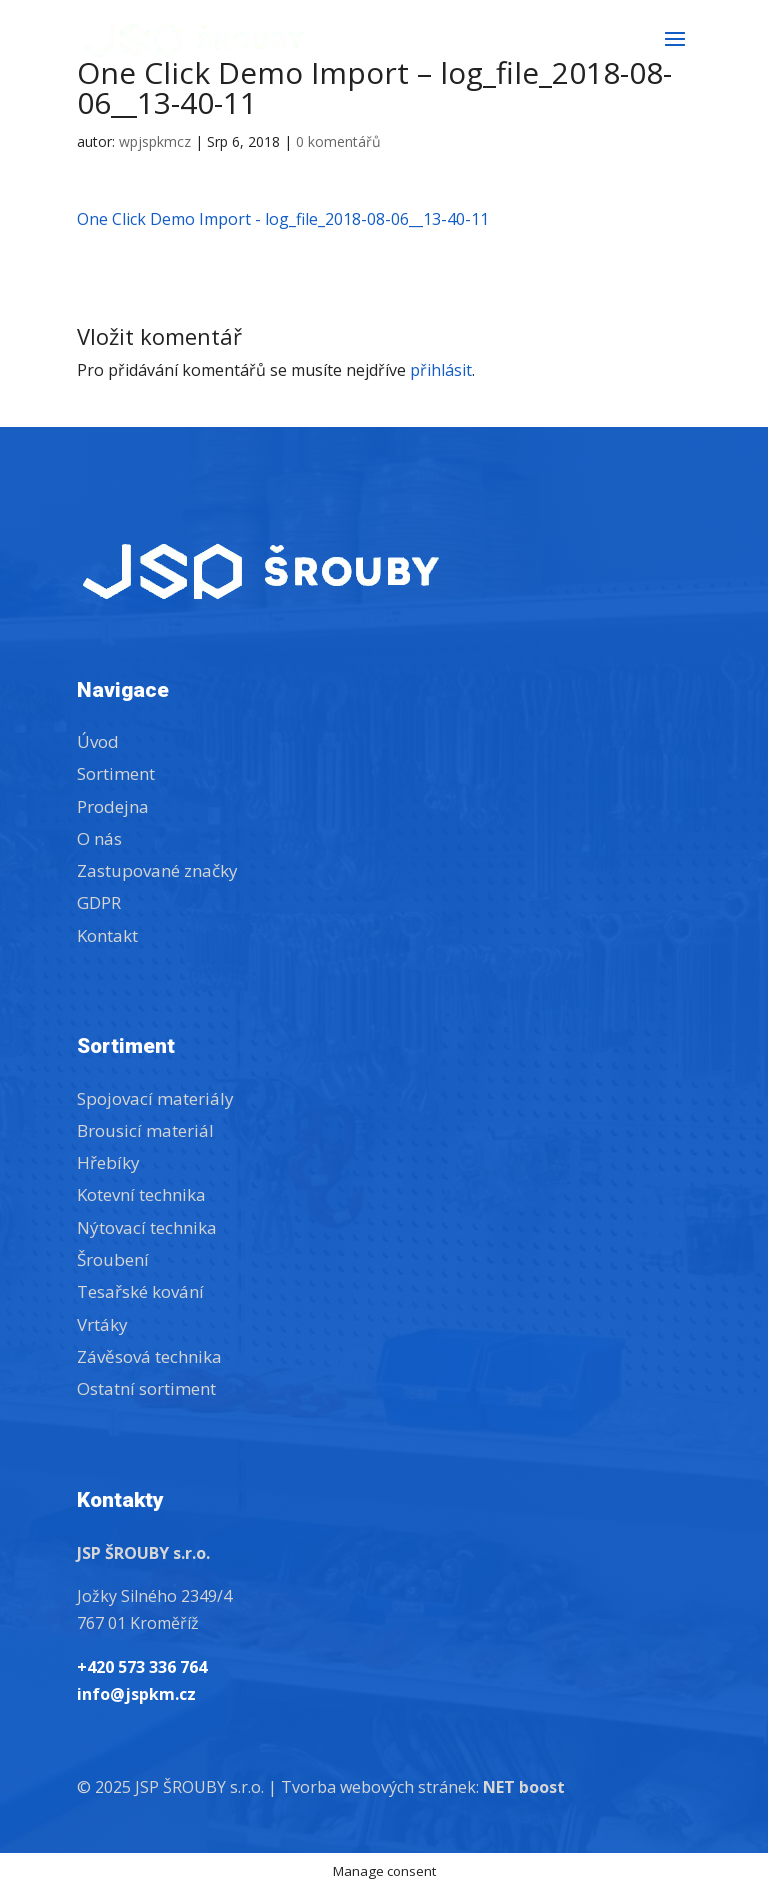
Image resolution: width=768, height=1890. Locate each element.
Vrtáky (102, 1324)
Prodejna (113, 806)
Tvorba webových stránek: (423, 1787)
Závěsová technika (149, 1356)
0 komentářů (338, 141)
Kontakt (107, 935)
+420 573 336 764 (142, 1667)
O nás (99, 838)
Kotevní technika (141, 1194)
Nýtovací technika (147, 1227)
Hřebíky (108, 1162)
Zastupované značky (157, 870)
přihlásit (441, 370)
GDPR (99, 902)
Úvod (98, 741)
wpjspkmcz (155, 141)
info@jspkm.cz (136, 1694)
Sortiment (116, 773)
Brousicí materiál (145, 1130)
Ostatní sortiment (146, 1388)
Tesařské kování (140, 1291)
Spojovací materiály (155, 1098)
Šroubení (113, 1259)
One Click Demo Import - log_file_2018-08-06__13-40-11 (283, 219)
